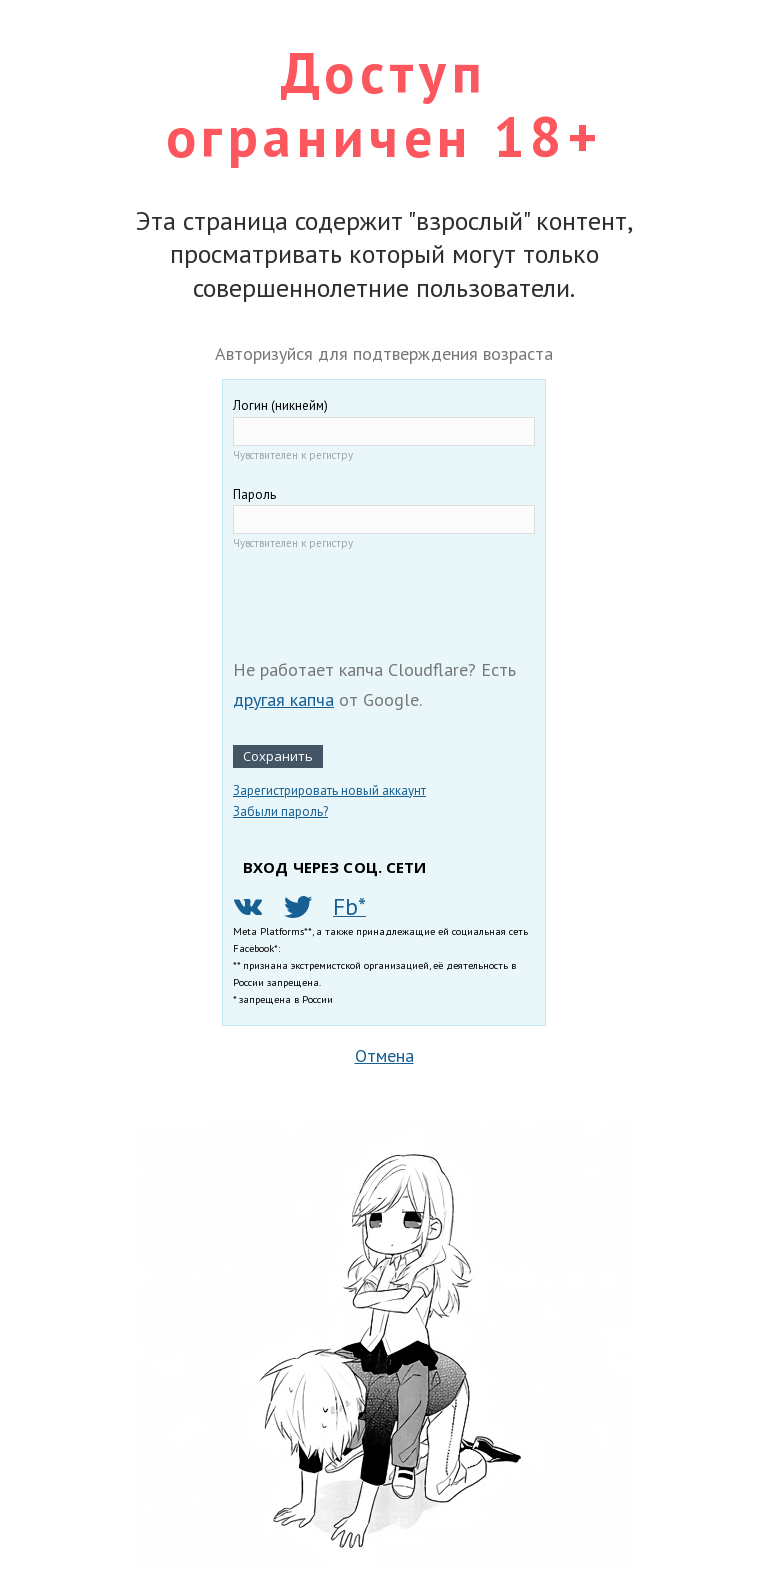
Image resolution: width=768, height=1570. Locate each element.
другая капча (283, 699)
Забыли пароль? (280, 811)
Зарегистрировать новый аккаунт (329, 790)
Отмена (384, 1055)
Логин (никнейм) (280, 405)
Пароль (254, 494)
